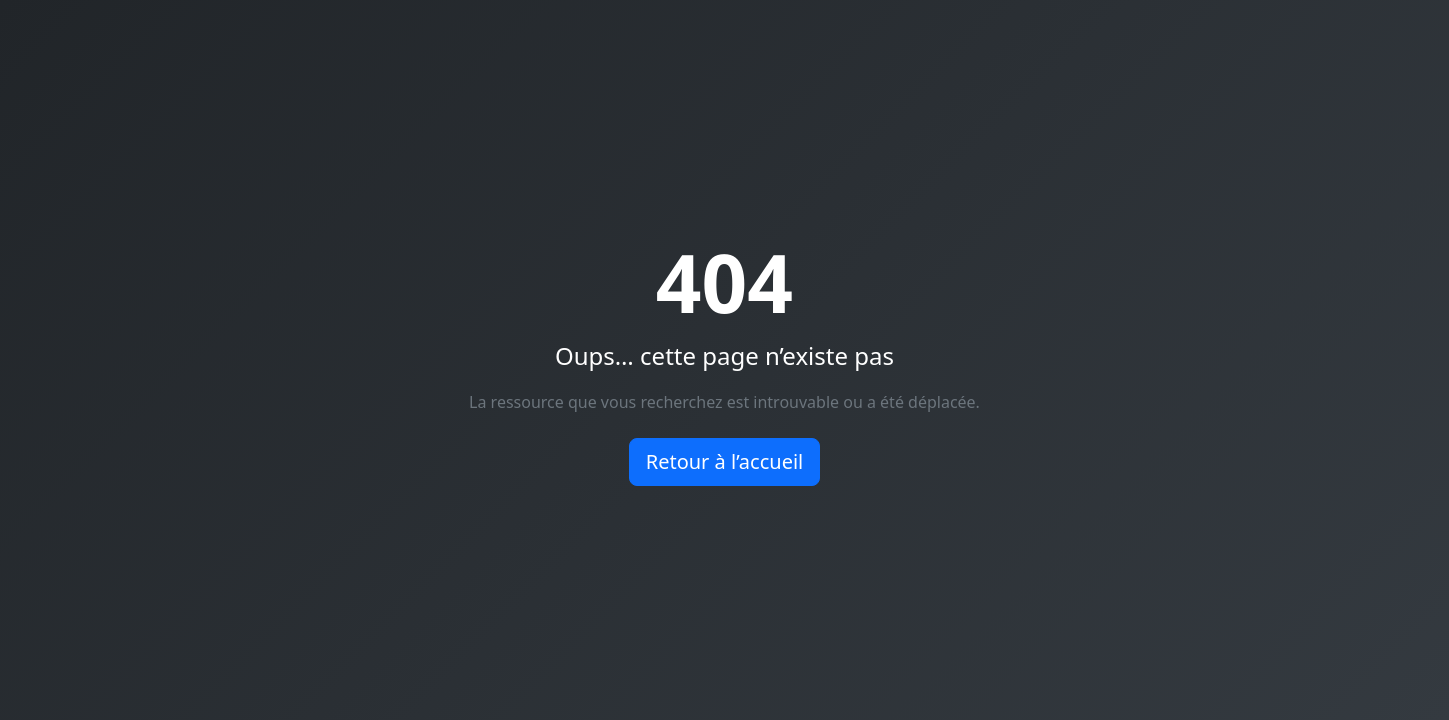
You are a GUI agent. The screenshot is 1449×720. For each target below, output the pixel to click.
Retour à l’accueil (725, 461)
